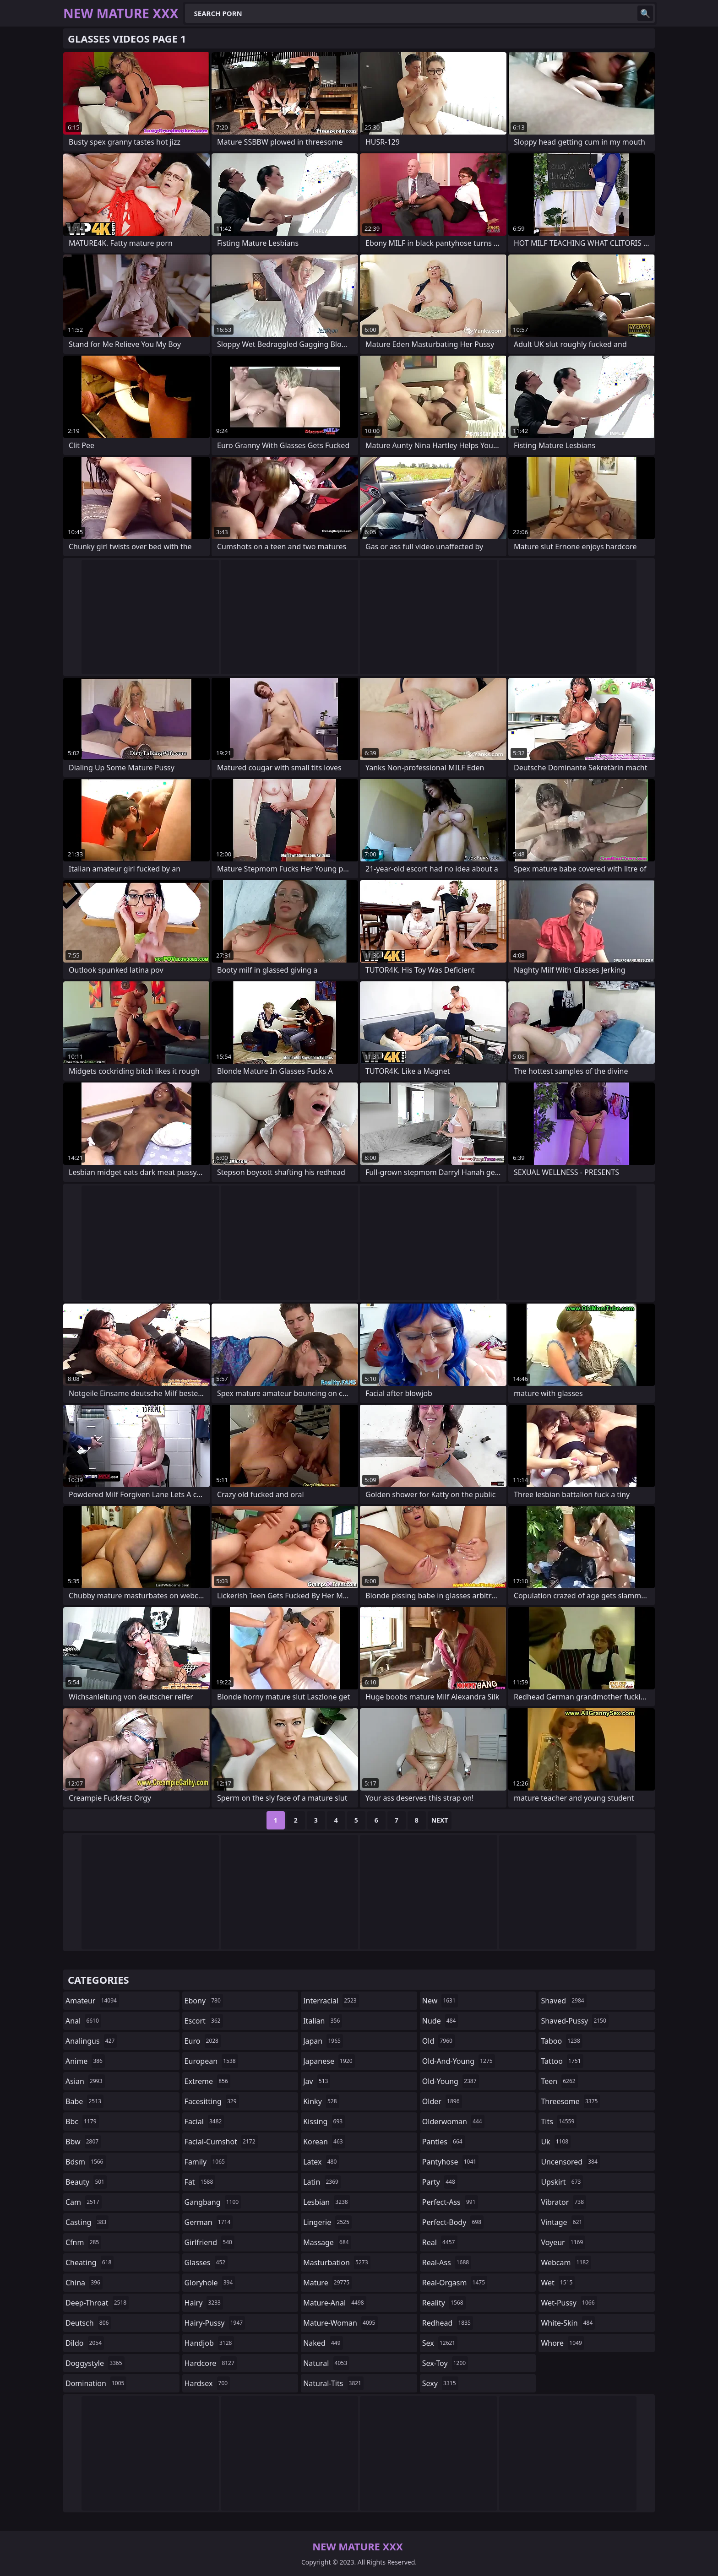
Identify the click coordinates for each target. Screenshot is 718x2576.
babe (84, 2101)
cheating (89, 2262)
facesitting (212, 2101)
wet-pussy (569, 2303)
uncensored (570, 2162)
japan (323, 2041)
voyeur (563, 2242)
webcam (566, 2262)
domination (95, 2383)
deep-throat (97, 2303)
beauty (86, 2182)
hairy (204, 2303)
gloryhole (210, 2282)
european (211, 2061)
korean (324, 2141)
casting (87, 2222)
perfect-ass (450, 2202)
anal (83, 2021)
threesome (570, 2101)
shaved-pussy (574, 2021)
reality (444, 2303)
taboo (561, 2041)
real (439, 2242)
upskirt (562, 2182)
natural (326, 2363)
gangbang (213, 2202)
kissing (324, 2121)
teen (559, 2081)
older (442, 2101)
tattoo (562, 2061)
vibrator (563, 2202)
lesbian (326, 2202)
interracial (331, 2001)
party (439, 2182)
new (440, 2001)
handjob (209, 2343)
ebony (204, 2001)
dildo (84, 2343)
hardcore (211, 2363)
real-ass (446, 2262)
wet (558, 2282)
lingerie (327, 2222)
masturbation (336, 2262)
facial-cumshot (221, 2141)
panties (443, 2141)
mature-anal (334, 2303)
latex (321, 2162)
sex (439, 2343)
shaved (563, 2001)
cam (83, 2202)
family (206, 2162)
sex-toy (445, 2363)
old (438, 2041)
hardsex (207, 2383)
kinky (321, 2101)
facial (204, 2121)
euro (203, 2041)
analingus (91, 2041)
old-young (450, 2081)
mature (327, 2282)
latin (322, 2182)
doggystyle (95, 2363)
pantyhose (450, 2162)
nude (440, 2021)
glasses (206, 2262)
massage (327, 2242)
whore (562, 2343)
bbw (83, 2141)
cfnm (83, 2242)
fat (200, 2182)
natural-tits (333, 2383)
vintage (562, 2222)
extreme (207, 2081)
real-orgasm (454, 2282)
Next (439, 1820)
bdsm (85, 2162)
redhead (447, 2323)
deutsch (88, 2323)
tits (559, 2121)
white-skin (568, 2323)
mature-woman (340, 2323)
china (84, 2282)
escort (204, 2021)
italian (322, 2021)
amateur (92, 2001)
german (209, 2222)
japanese (328, 2061)
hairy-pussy (215, 2323)
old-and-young (458, 2061)
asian (85, 2081)
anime (85, 2061)
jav (316, 2081)
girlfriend (209, 2242)
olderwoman (453, 2121)
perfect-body (453, 2222)
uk (556, 2141)
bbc (82, 2121)
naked (323, 2343)
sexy (440, 2383)
